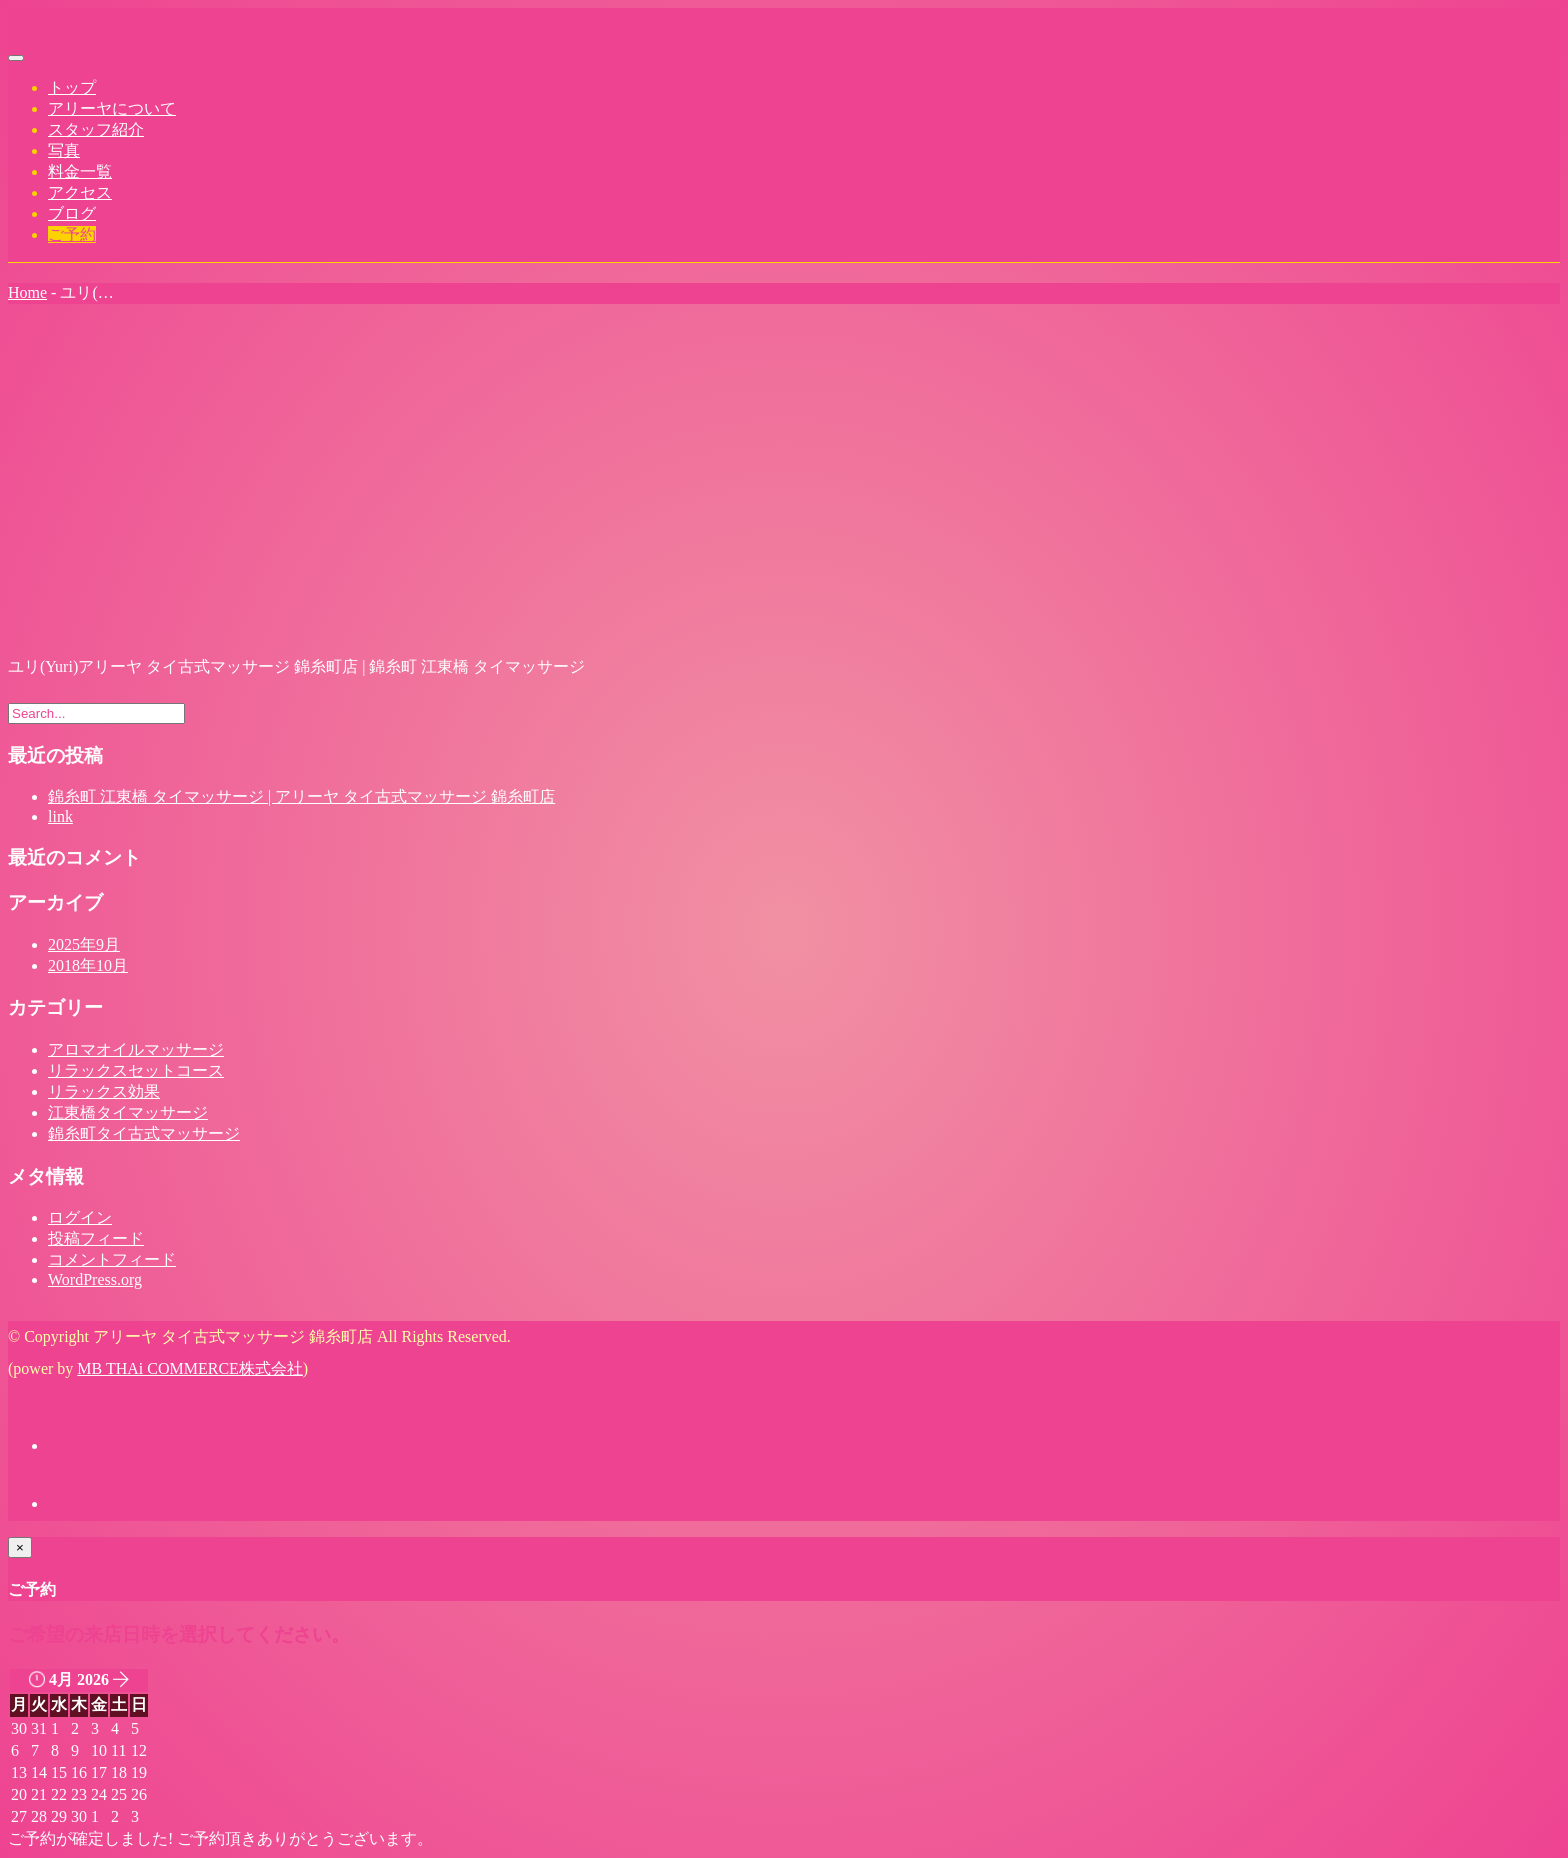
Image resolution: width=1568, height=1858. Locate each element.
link (60, 816)
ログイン (80, 1217)
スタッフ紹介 (96, 129)
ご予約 (72, 234)
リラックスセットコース (136, 1070)
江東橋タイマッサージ (128, 1112)
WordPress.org (95, 1279)
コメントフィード (112, 1259)
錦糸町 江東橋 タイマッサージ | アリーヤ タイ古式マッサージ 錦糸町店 (301, 796)
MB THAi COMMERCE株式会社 (190, 1368)
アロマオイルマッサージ (136, 1049)
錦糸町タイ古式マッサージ (144, 1133)
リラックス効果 (104, 1091)
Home (27, 292)
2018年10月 (88, 965)
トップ (72, 87)
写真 (64, 150)
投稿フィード (96, 1238)
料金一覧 (80, 171)
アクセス (80, 192)
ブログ (72, 213)
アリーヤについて (112, 108)
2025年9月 (84, 944)
